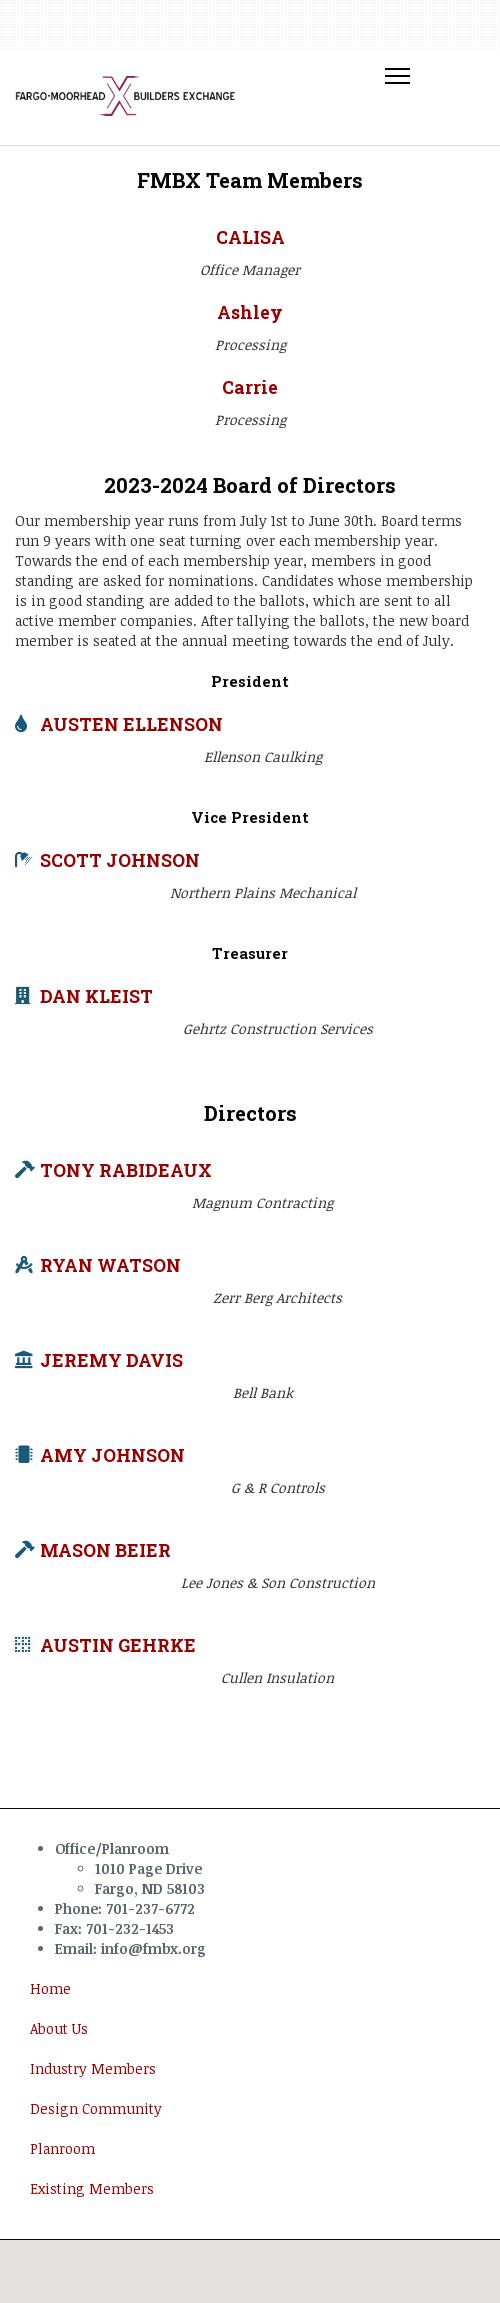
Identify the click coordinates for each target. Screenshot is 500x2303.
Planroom (62, 2148)
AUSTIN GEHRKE (118, 1645)
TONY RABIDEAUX (126, 1170)
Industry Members (93, 2068)
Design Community (96, 2108)
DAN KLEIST (96, 996)
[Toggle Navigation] (397, 76)
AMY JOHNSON (112, 1455)
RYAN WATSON (110, 1265)
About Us (59, 2028)
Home (50, 1988)
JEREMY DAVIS (111, 1360)
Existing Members (92, 2188)
